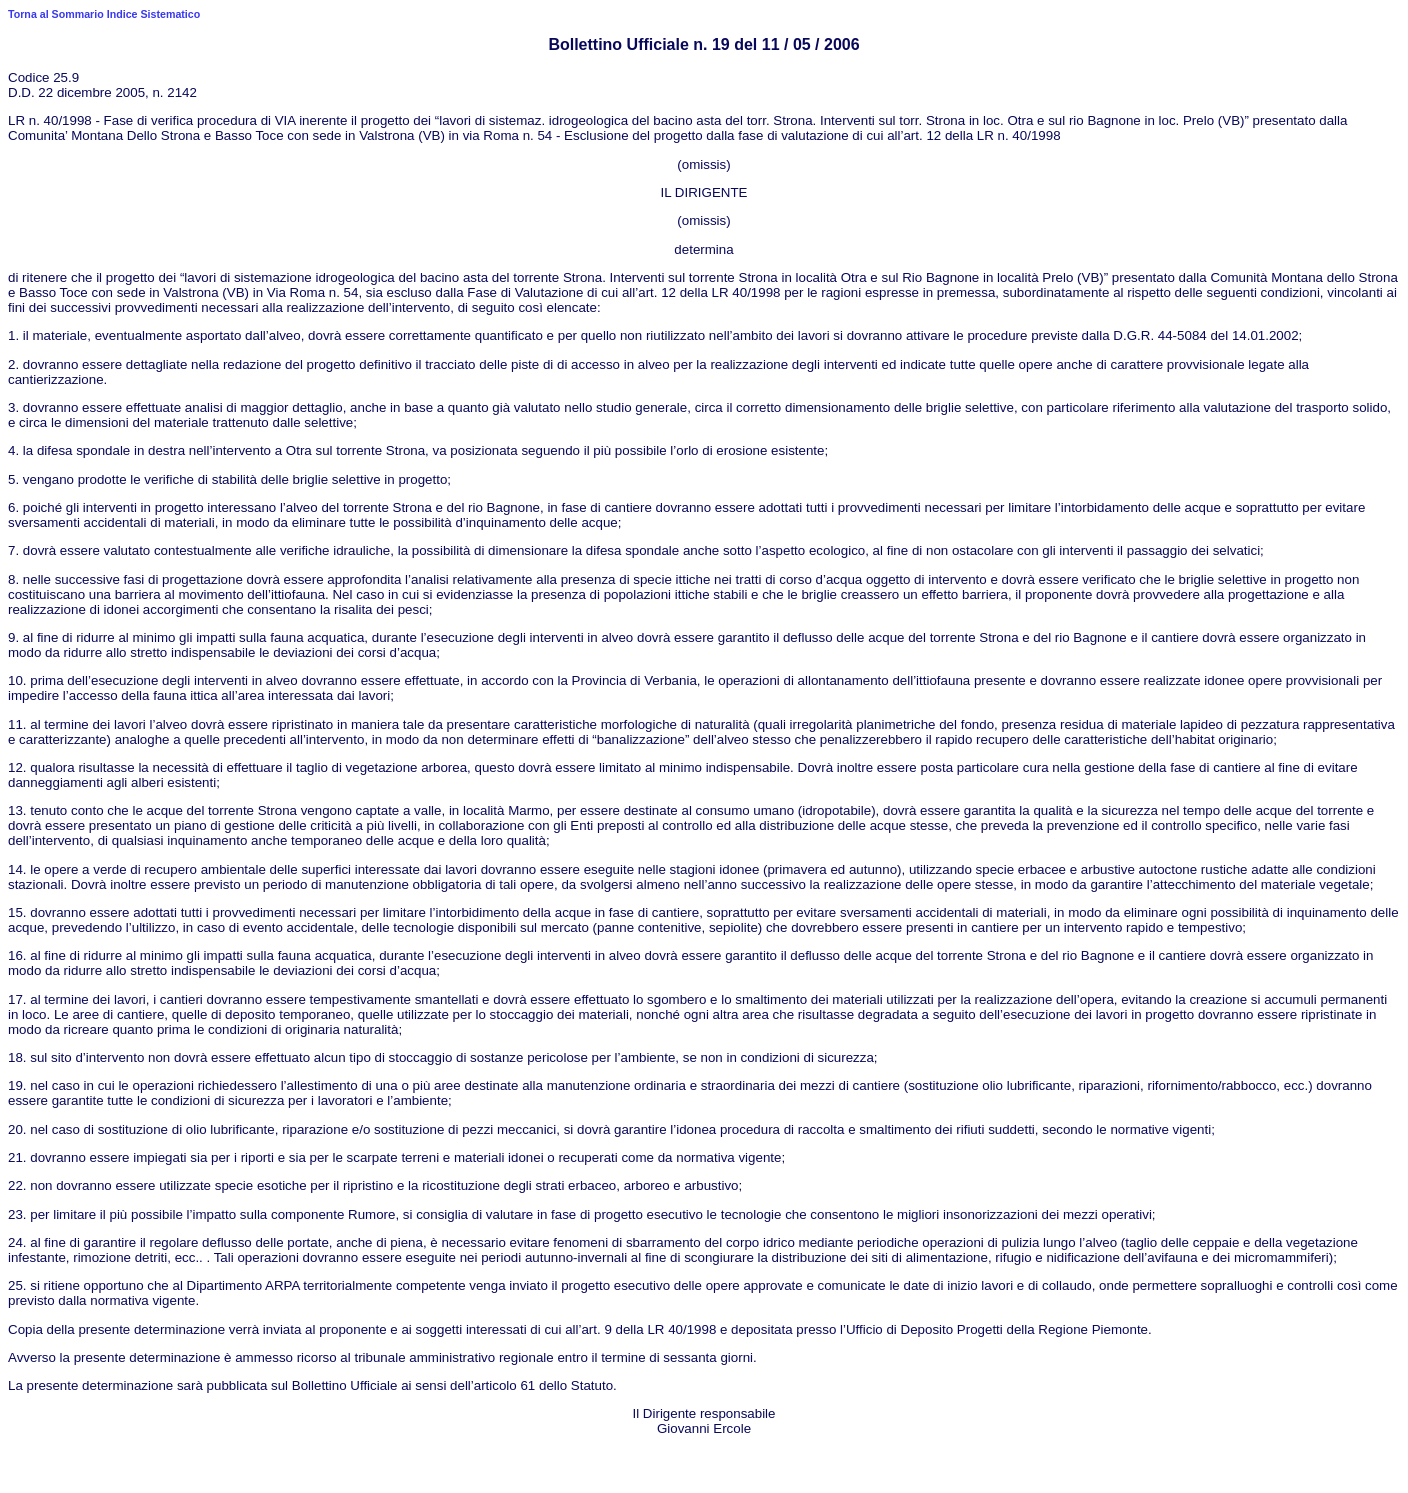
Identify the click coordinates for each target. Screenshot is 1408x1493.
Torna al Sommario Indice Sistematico (104, 14)
